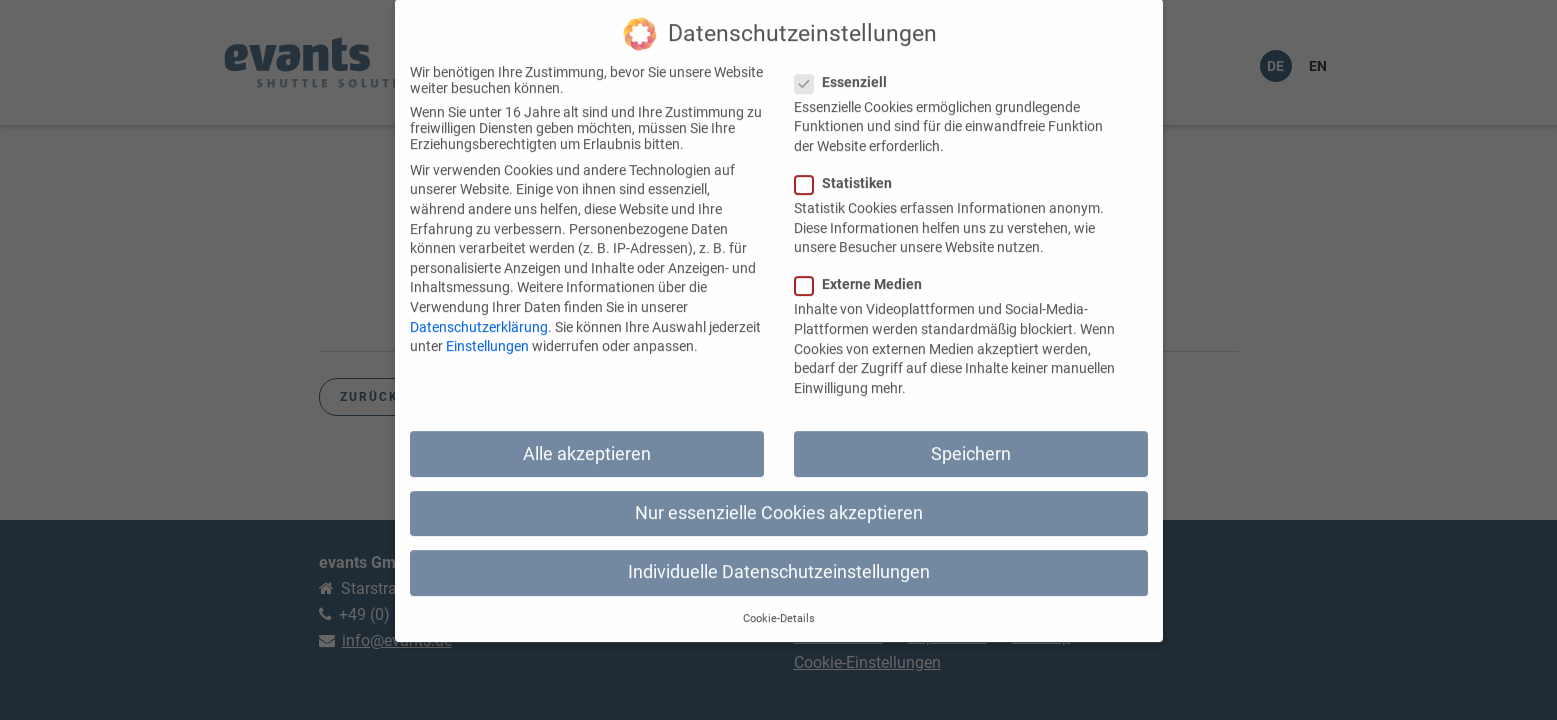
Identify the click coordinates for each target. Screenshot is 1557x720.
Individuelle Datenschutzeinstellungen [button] (779, 554)
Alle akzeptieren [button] (587, 436)
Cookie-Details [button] (779, 601)
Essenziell (847, 64)
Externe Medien (864, 267)
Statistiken (849, 165)
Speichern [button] (971, 436)
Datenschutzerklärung (479, 309)
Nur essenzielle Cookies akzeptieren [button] (779, 495)
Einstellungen (487, 328)
